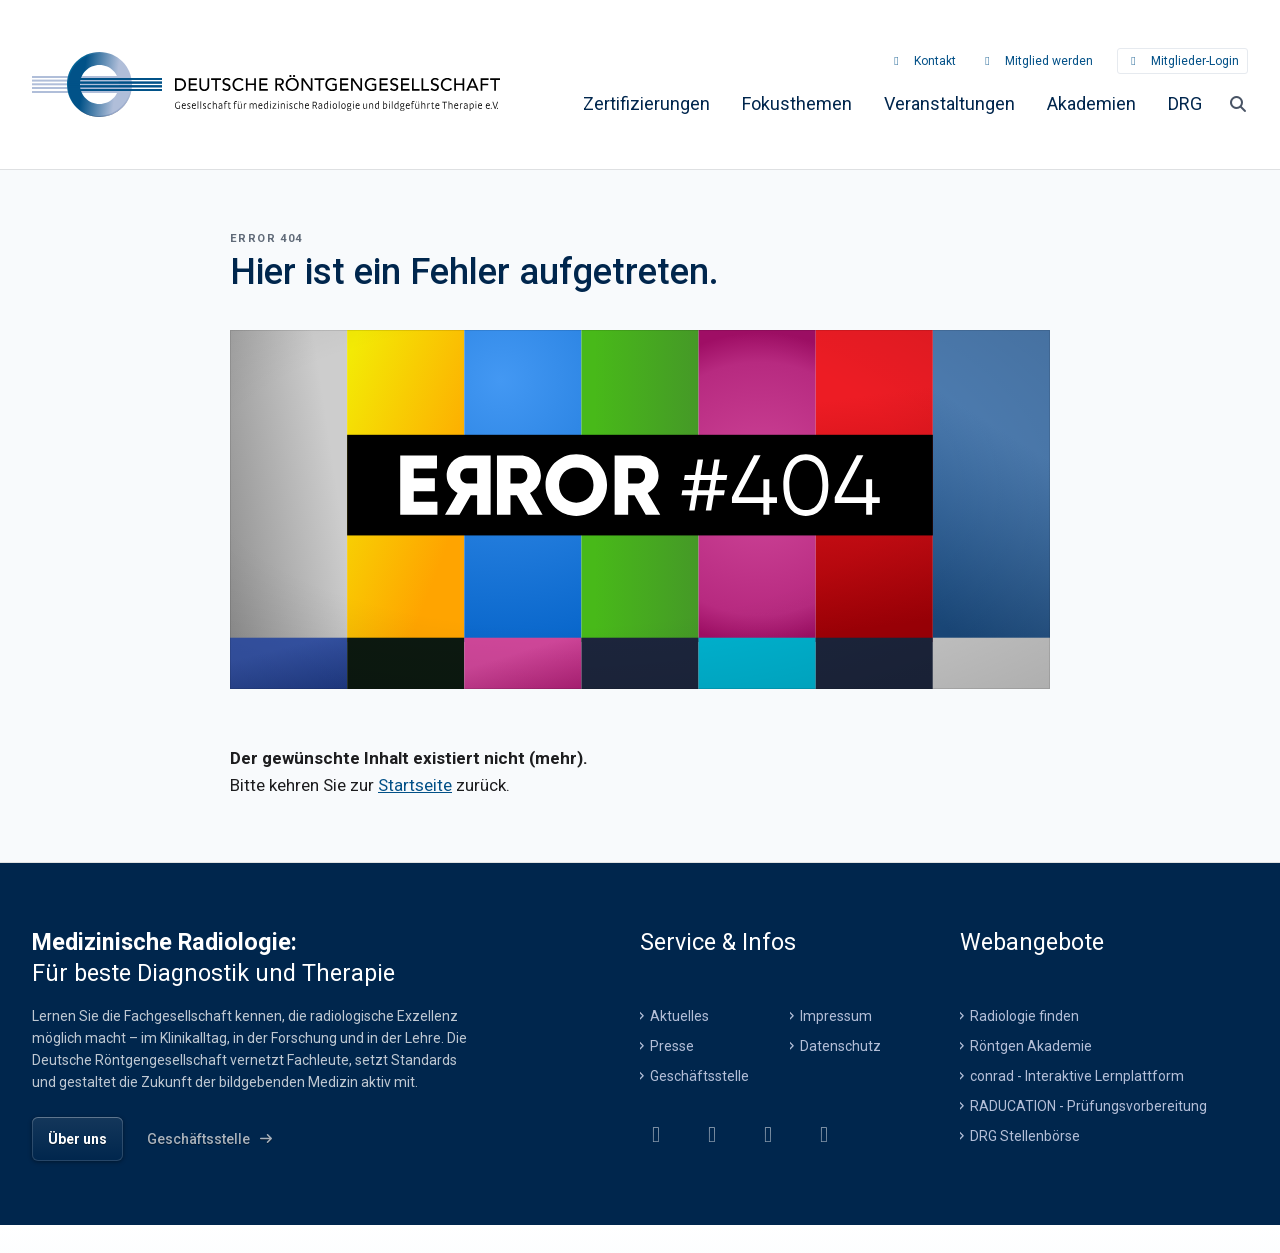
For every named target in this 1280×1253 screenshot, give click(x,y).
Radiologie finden (1024, 1015)
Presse (672, 1045)
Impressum (836, 1015)
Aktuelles (679, 1015)
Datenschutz (840, 1045)
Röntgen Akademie (1031, 1045)
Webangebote (1032, 941)
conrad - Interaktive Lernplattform (1077, 1075)
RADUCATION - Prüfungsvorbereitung (1088, 1105)
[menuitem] (646, 103)
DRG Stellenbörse (1025, 1135)
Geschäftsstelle (699, 1075)
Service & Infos (718, 941)
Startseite (415, 784)
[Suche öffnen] (1238, 103)
